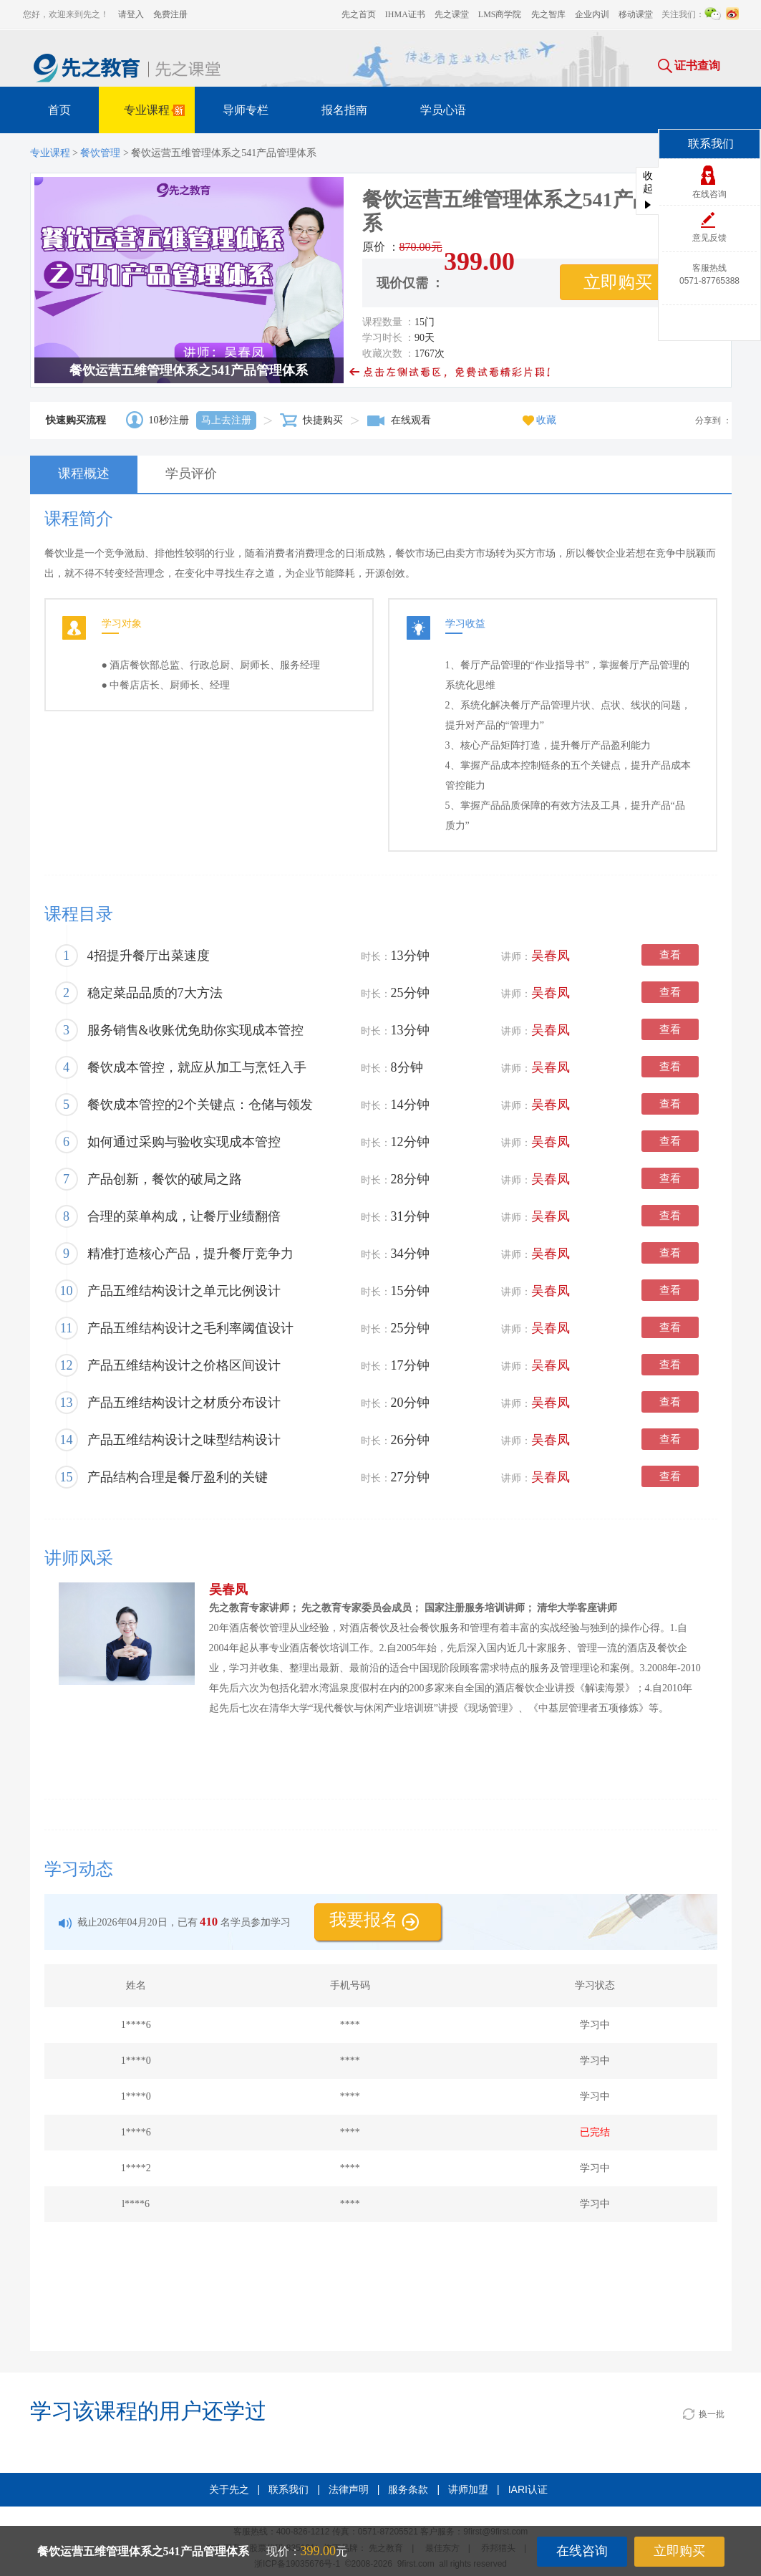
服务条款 (408, 2489)
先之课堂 (452, 14)
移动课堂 (636, 14)
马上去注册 (226, 420)
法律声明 (349, 2489)
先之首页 (358, 14)
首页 (59, 110)
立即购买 (679, 2551)
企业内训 (592, 14)
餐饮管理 (100, 153)
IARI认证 (528, 2489)
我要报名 (374, 1920)
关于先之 (229, 2489)
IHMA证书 (405, 14)
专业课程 (156, 112)
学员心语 (443, 110)
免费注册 (170, 14)
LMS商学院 (500, 14)
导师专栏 (245, 110)
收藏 (539, 420)
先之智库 (548, 14)
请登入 (131, 14)
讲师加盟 (468, 2489)
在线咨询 (582, 2551)
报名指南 (344, 110)
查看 (670, 955)
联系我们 (288, 2489)
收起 (648, 189)
